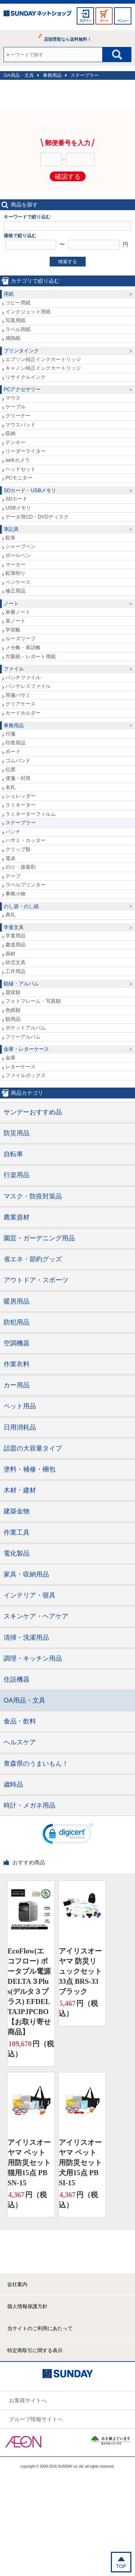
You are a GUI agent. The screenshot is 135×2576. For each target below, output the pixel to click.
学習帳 (13, 630)
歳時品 (13, 1784)
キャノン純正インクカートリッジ (43, 368)
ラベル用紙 (18, 329)
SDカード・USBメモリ (30, 490)
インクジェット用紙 (28, 312)
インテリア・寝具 (29, 1595)
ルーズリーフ (20, 638)
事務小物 (15, 894)
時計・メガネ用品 (29, 1805)
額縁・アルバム (21, 983)
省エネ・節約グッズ (33, 1259)
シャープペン (20, 546)
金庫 (10, 1058)
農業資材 (17, 1217)
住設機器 (17, 1679)
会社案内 (17, 2284)
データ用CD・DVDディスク (37, 517)
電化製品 (17, 1553)
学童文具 (14, 927)
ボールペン (18, 555)
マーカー (15, 564)
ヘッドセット (20, 469)
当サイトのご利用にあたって (40, 2328)
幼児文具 (15, 962)
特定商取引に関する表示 (35, 2350)
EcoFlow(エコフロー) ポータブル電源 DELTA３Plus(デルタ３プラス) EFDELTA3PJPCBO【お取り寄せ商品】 (29, 1991)
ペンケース (18, 582)
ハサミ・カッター (25, 840)
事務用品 (52, 75)
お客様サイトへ (28, 2400)
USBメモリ (18, 508)
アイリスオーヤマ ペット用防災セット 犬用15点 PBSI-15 (80, 2162)
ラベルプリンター (25, 885)
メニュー (123, 20)
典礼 (10, 915)
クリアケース (20, 704)
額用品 (13, 1019)
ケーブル (15, 406)
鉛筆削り (15, 573)
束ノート (15, 621)
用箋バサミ (18, 695)
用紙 (9, 294)
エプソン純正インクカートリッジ (43, 359)
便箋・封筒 (18, 778)
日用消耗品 (20, 1427)
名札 (10, 787)
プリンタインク (21, 351)
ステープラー (85, 75)
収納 (10, 433)
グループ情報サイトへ (36, 2419)
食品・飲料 (20, 1721)
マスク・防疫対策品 (33, 1196)
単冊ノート (18, 612)
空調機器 (17, 1343)
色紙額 (13, 1010)
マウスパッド (20, 425)
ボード (13, 751)
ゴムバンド (18, 760)
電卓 (10, 858)
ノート (11, 603)
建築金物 (17, 1511)
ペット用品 (20, 1406)
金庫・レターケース (26, 1049)
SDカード (16, 499)
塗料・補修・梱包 (29, 1469)
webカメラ (17, 460)
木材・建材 (20, 1490)
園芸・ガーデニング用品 (39, 1238)
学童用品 (15, 935)
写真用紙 (15, 320)
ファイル (14, 669)
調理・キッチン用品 (33, 1658)
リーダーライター (25, 451)
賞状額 (13, 992)
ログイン (85, 20)
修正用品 (15, 591)
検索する (67, 261)
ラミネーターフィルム (30, 814)
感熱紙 (13, 338)
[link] (67, 1835)
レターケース (20, 1067)
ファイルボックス (25, 1075)
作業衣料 (17, 1364)
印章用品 (15, 743)
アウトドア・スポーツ (36, 1280)
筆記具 (11, 529)
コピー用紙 (18, 302)
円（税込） (31, 2048)
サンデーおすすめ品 (33, 1112)
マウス (13, 398)
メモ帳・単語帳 (23, 647)
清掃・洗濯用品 (26, 1637)
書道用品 (15, 944)
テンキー (15, 442)
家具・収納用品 (26, 1574)
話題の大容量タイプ (33, 1448)
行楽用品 (17, 1175)
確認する (68, 176)
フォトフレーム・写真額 (33, 1001)
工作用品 (15, 971)
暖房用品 (17, 1301)
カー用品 (17, 1385)
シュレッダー (20, 796)
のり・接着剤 (20, 867)
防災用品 (17, 1133)
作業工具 (17, 1532)
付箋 (10, 734)
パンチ (13, 831)
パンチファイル (23, 677)
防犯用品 (17, 1322)
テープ (13, 876)
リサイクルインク (25, 377)
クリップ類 (18, 849)
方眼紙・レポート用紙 (30, 656)
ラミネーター (20, 805)
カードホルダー (23, 713)
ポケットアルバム (25, 1028)
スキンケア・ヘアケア (36, 1616)
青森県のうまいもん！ (36, 1763)
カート (104, 20)
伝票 (10, 769)
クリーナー (18, 416)
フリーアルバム (23, 1037)
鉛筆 (10, 538)
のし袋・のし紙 (21, 906)
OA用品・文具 (19, 75)
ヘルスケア (20, 1742)
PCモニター (18, 478)
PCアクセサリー (22, 389)
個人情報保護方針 (27, 2306)
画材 (10, 954)
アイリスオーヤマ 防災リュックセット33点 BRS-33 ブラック (80, 1971)
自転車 (13, 1154)
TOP (121, 2566)
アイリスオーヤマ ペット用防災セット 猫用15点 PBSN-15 (29, 2162)
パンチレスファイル (28, 686)
